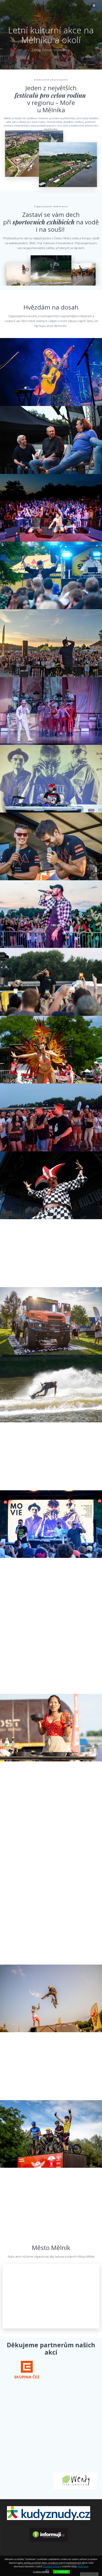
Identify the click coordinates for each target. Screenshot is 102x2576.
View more (83, 2566)
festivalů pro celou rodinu (50, 95)
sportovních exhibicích (43, 222)
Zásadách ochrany (52, 2566)
